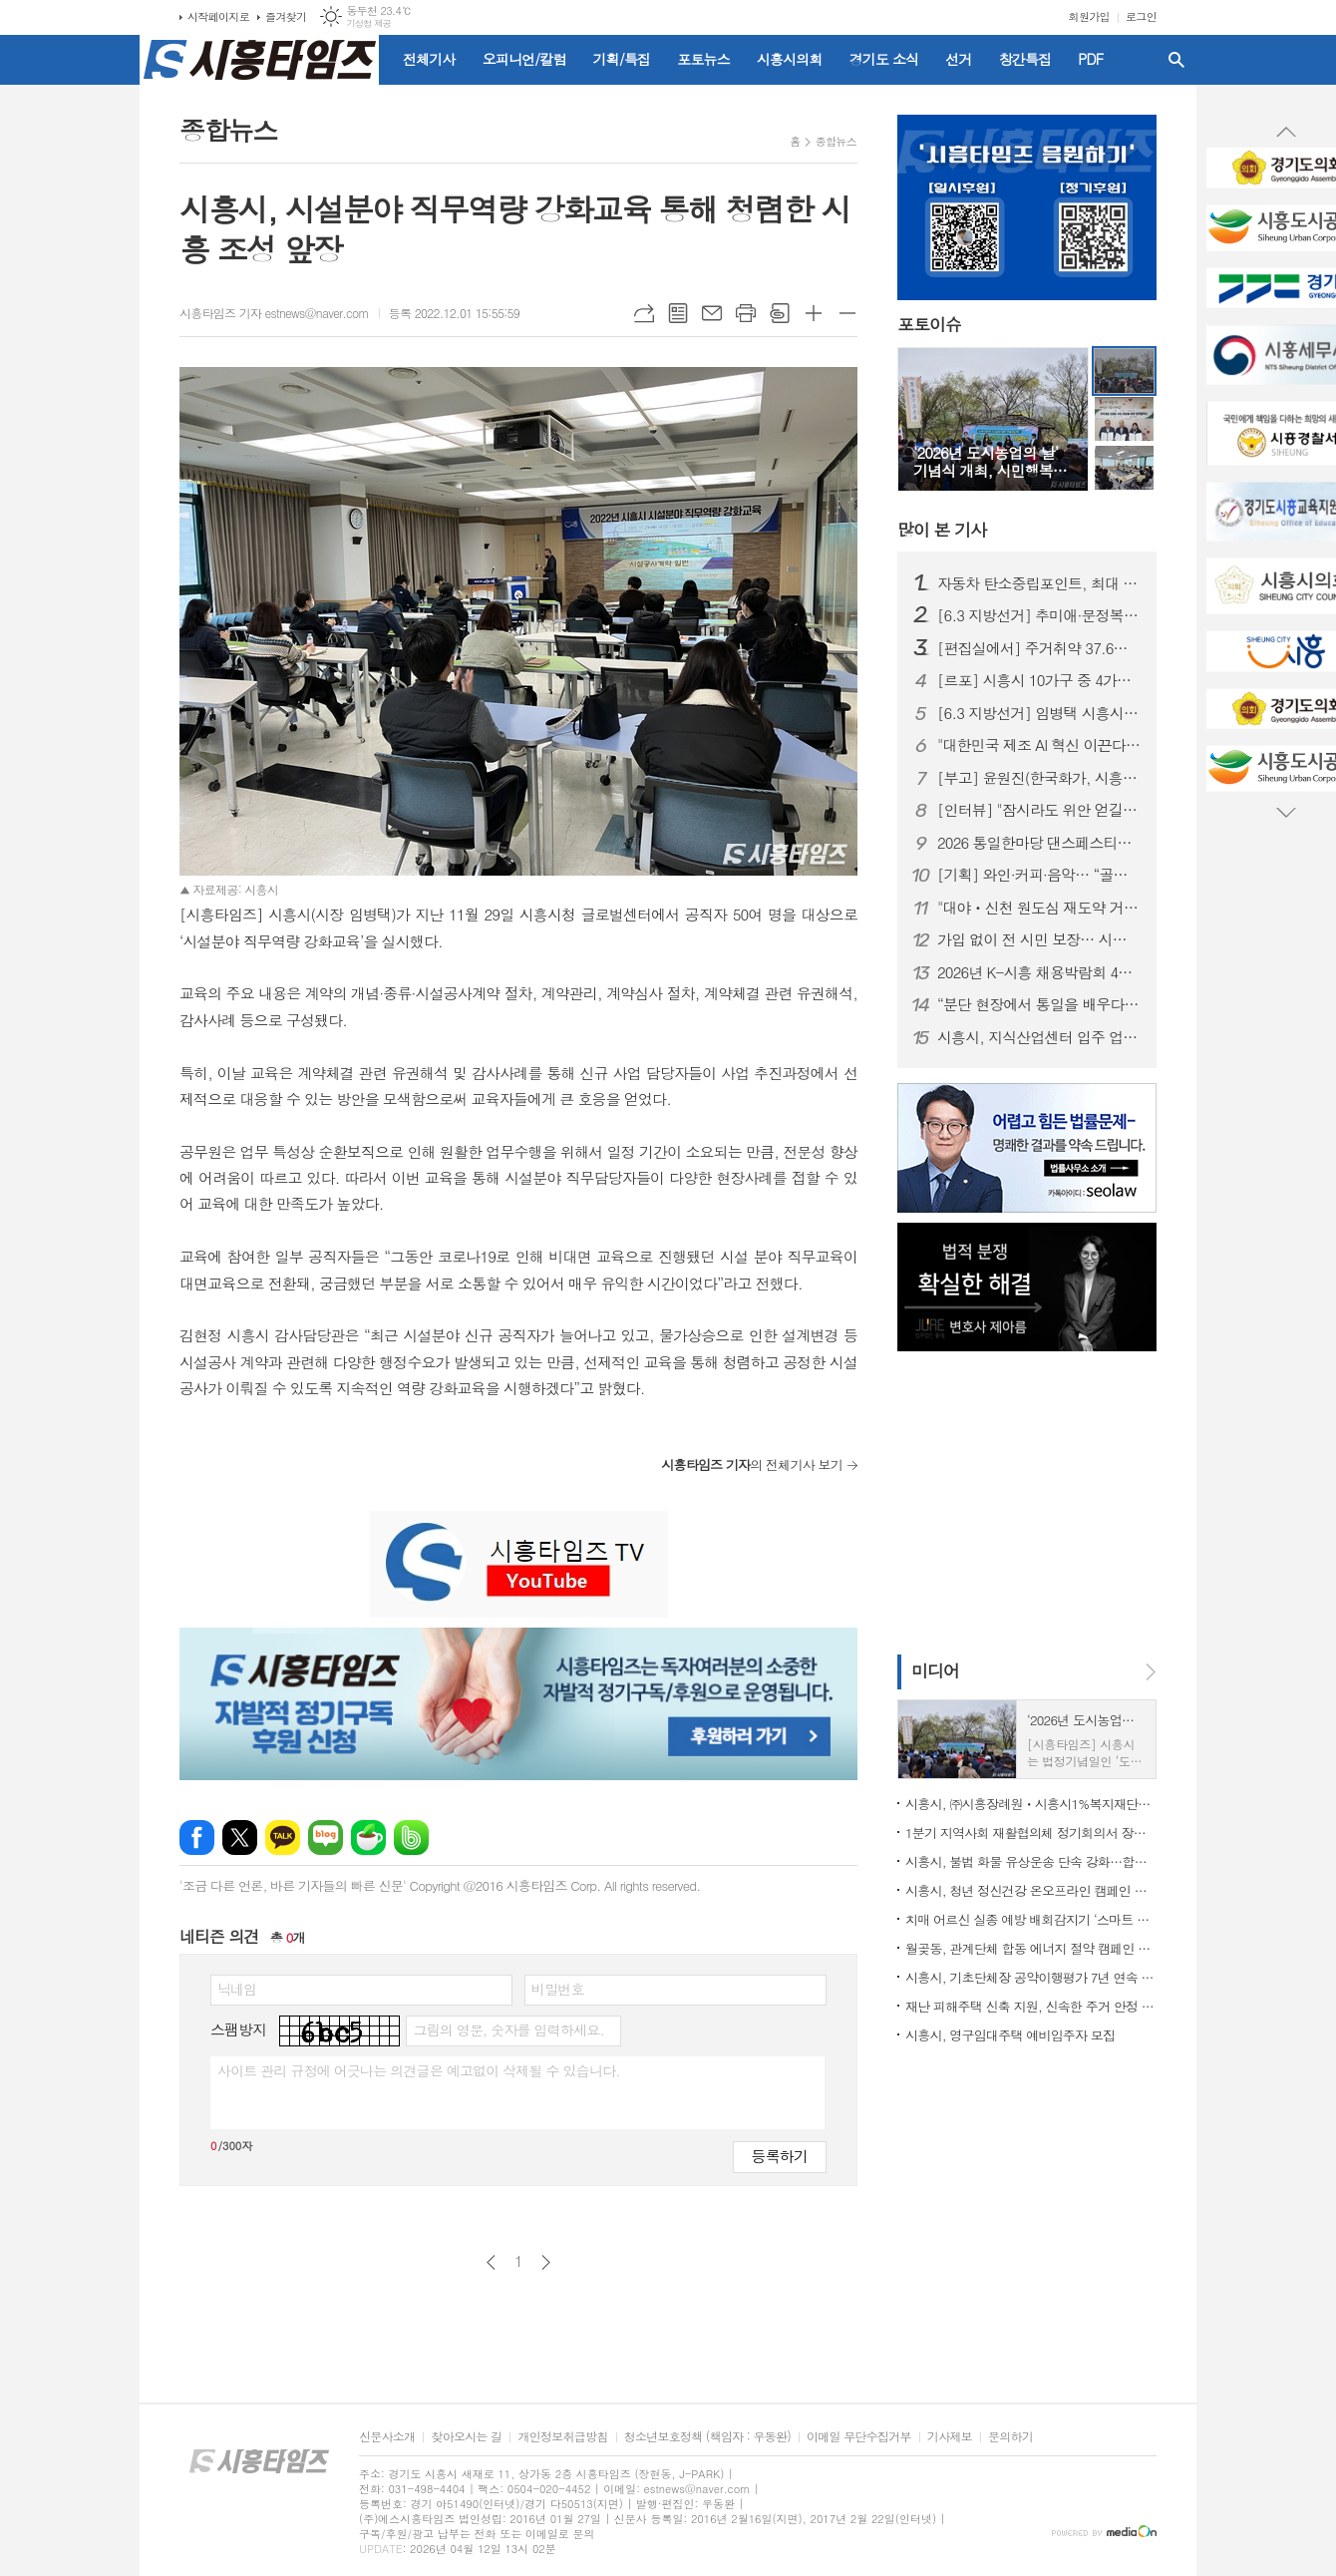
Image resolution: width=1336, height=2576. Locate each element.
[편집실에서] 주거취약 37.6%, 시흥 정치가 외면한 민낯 (1039, 648)
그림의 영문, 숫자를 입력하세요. (508, 2029)
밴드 (411, 1837)
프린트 (746, 313)
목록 (678, 313)
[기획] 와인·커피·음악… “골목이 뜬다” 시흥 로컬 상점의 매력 (1039, 875)
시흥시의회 (790, 59)
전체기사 (429, 59)
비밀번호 (557, 1989)
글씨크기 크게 (814, 313)
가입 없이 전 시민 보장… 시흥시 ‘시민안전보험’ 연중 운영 (1039, 939)
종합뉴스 (836, 141)
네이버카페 (368, 1837)
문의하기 (1010, 2436)
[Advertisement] (1022, 1501)
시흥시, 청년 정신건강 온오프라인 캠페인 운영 (1031, 1890)
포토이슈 (929, 325)
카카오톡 (282, 1837)
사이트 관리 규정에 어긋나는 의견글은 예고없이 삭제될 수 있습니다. (418, 2070)
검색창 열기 (1176, 60)
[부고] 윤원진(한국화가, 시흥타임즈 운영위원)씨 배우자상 (1039, 778)
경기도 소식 (884, 59)
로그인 (1141, 16)
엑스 (239, 1837)
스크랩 (780, 313)
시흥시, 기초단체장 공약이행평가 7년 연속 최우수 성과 (1031, 1977)
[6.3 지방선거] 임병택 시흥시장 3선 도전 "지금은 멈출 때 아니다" (1039, 713)
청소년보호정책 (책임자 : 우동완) (707, 2436)
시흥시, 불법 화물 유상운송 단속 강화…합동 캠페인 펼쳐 (1031, 1861)
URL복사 (644, 313)
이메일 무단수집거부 (859, 2436)
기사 (941, 530)
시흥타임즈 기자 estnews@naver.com (274, 312)
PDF (1090, 59)
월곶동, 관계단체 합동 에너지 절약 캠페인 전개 (1031, 1948)
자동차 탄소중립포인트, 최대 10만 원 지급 (1039, 583)
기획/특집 (622, 59)
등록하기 (780, 2155)
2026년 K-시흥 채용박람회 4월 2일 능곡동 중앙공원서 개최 (1039, 972)
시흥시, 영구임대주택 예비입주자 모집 (1010, 2034)
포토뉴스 (703, 59)
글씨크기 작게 (847, 313)
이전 (491, 2262)
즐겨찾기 (285, 16)
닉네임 (236, 1989)
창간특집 (1025, 59)
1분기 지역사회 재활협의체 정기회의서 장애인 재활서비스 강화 (1031, 1832)
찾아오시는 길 (466, 2436)
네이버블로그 (325, 1837)
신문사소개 (387, 2436)
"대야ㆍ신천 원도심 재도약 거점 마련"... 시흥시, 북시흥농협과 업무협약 (1039, 908)
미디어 (935, 1670)
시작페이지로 (218, 16)
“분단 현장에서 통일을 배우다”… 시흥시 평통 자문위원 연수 (1039, 1004)
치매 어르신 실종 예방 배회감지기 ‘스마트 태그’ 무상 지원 (1031, 1919)
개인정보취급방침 (562, 2436)
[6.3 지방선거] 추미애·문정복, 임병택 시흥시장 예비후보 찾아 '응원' (1039, 615)
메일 (712, 313)
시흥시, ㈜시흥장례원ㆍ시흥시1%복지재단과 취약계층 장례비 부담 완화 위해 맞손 (1031, 1803)
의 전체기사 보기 (751, 1464)
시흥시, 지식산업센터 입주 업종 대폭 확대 (1039, 1037)
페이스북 (196, 1837)
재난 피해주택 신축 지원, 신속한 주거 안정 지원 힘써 (1031, 2006)
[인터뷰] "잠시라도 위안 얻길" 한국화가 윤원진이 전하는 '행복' (1039, 810)
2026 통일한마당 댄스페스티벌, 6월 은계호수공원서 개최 (1039, 843)
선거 (958, 59)
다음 (545, 2262)
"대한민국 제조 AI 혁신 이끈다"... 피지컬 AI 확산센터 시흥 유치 (1039, 745)
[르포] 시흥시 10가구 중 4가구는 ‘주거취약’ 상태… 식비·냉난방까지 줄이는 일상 (1039, 680)
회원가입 (1089, 16)
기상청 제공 (368, 23)
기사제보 (949, 2436)
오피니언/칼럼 (524, 59)
